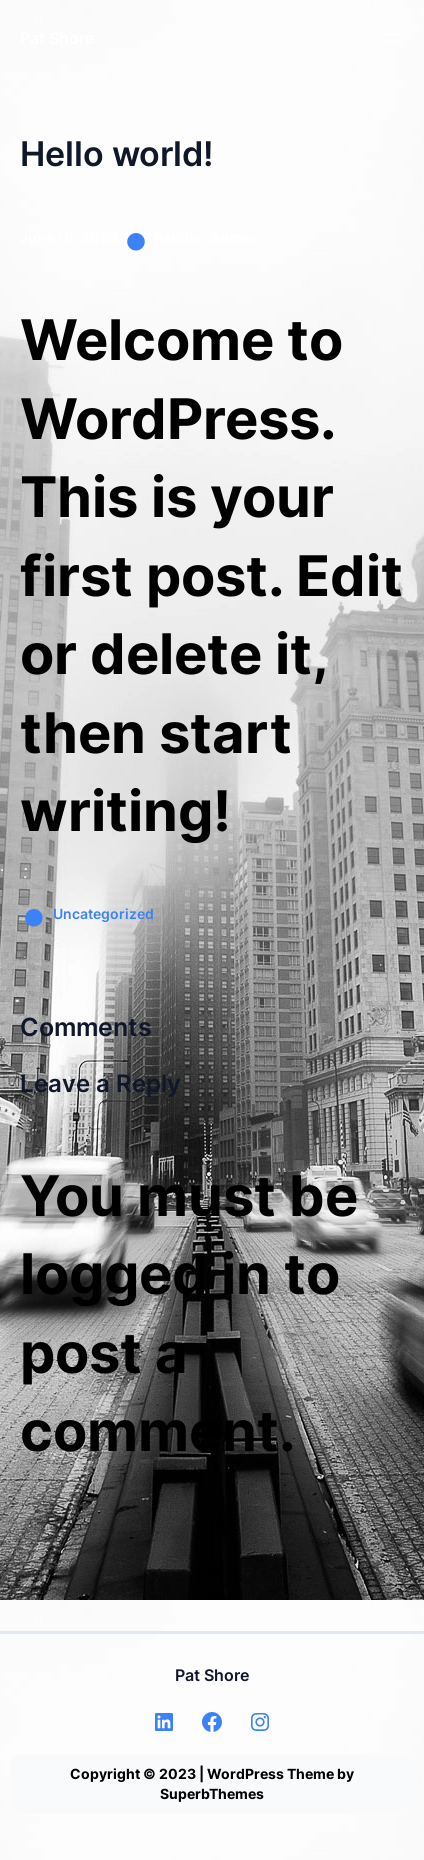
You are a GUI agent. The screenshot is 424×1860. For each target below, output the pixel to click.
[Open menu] (392, 38)
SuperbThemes (212, 1793)
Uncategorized (103, 913)
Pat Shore (57, 38)
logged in (145, 1274)
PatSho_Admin (204, 237)
